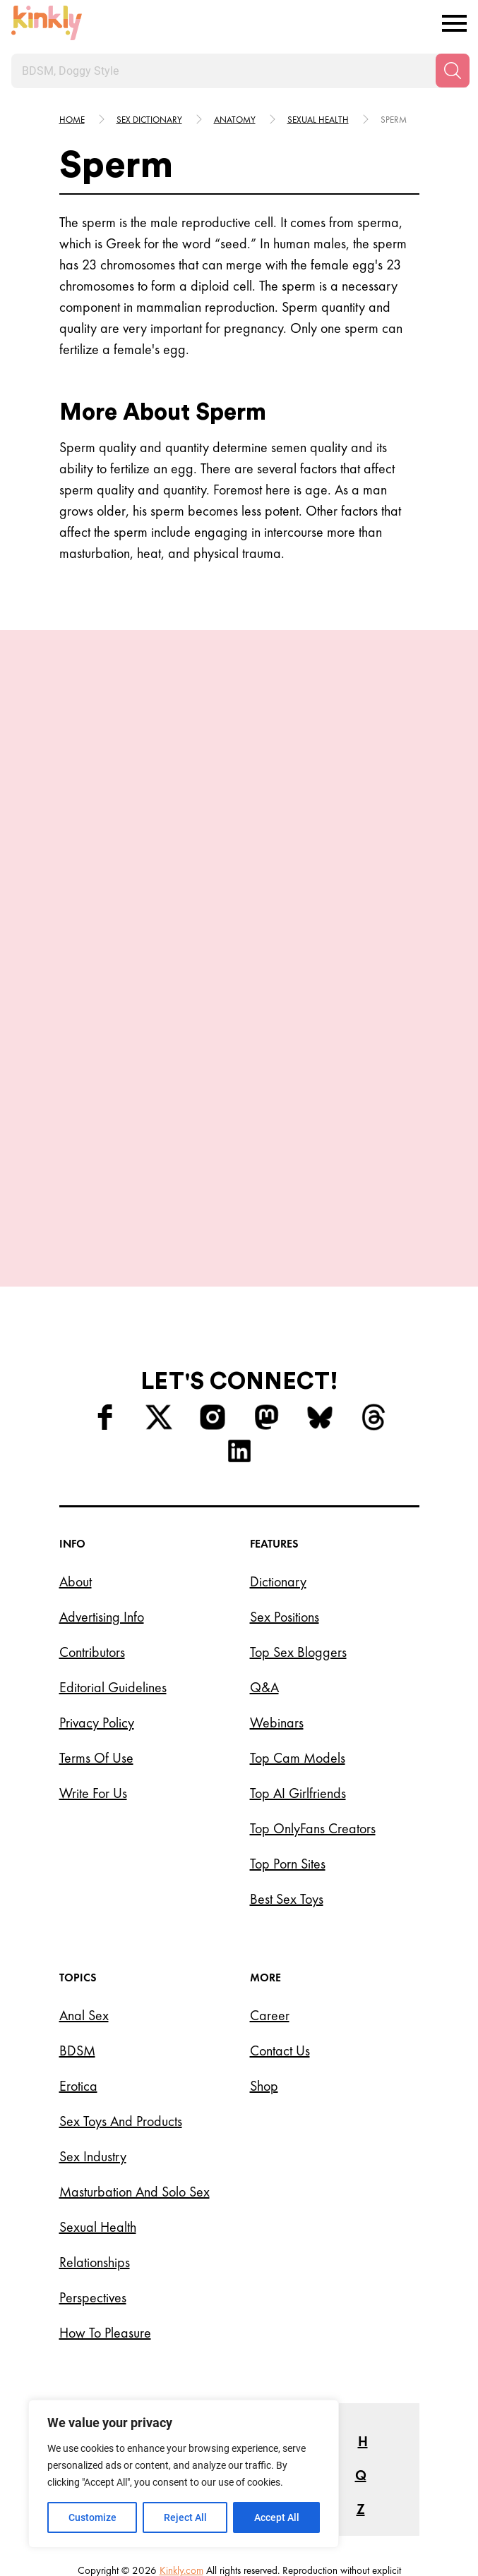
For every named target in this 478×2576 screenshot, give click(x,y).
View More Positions (239, 1104)
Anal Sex (84, 1892)
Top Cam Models (297, 1635)
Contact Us (280, 1928)
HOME (72, 120)
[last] (55, 914)
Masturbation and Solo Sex (134, 2069)
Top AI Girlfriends (298, 1670)
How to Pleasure (105, 2210)
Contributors (92, 1529)
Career (269, 1892)
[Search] (453, 70)
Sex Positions (284, 1494)
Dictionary (278, 1459)
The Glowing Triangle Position (291, 990)
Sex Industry (92, 2033)
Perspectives (92, 2174)
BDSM (77, 1928)
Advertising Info (101, 1494)
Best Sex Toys (286, 1776)
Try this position (135, 1038)
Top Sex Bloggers (298, 1529)
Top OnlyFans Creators (313, 1705)
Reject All (185, 2517)
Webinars (277, 1600)
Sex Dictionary (149, 120)
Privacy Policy (96, 1600)
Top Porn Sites (287, 1741)
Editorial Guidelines (113, 1564)
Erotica (78, 1963)
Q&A (264, 1564)
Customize (92, 2517)
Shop (264, 1963)
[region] (183, 2474)
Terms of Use (96, 1635)
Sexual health (318, 120)
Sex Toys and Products (120, 1998)
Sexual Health (97, 2104)
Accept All (276, 2517)
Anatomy (235, 120)
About (75, 1459)
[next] (422, 914)
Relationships (94, 2139)
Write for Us (93, 1670)
